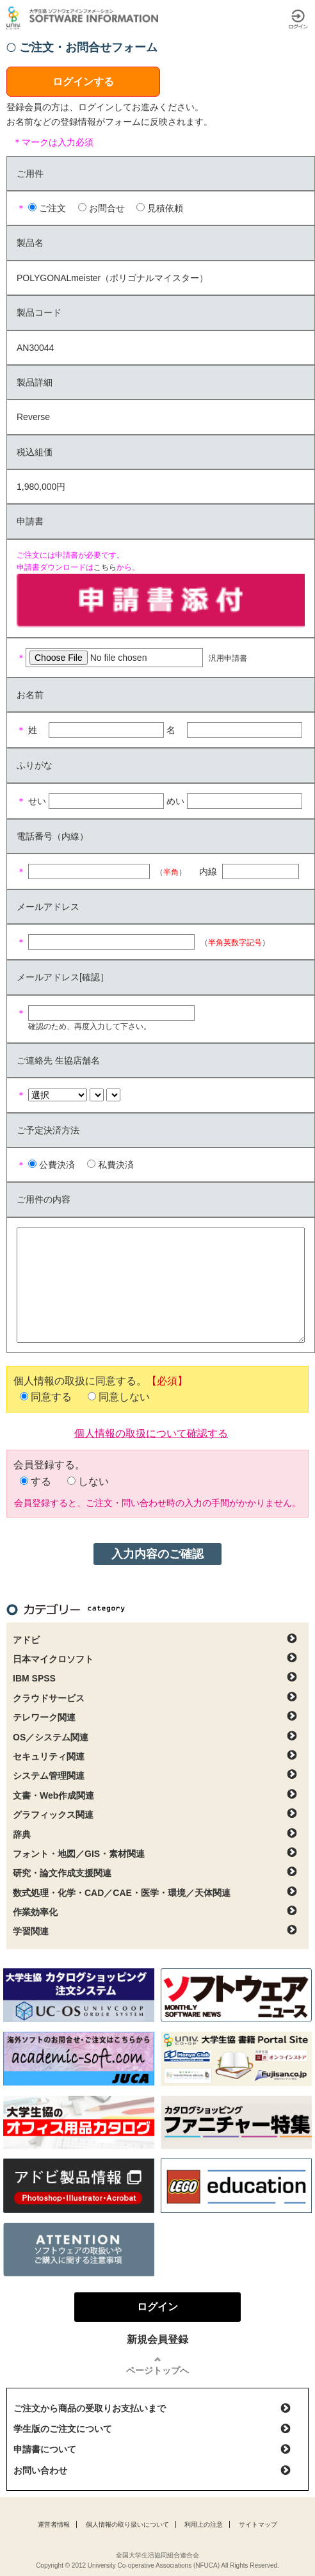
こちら (105, 567)
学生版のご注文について (62, 2429)
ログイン (298, 19)
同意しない (124, 1396)
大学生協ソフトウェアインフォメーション (84, 17)
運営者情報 (54, 2524)
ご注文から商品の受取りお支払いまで (89, 2408)
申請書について (44, 2449)
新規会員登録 (157, 2339)
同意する (51, 1396)
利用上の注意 (203, 2524)
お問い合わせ (40, 2470)
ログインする (83, 81)
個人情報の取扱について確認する (151, 1432)
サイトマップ (258, 2524)
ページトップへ (157, 2370)
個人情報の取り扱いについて (127, 2524)
